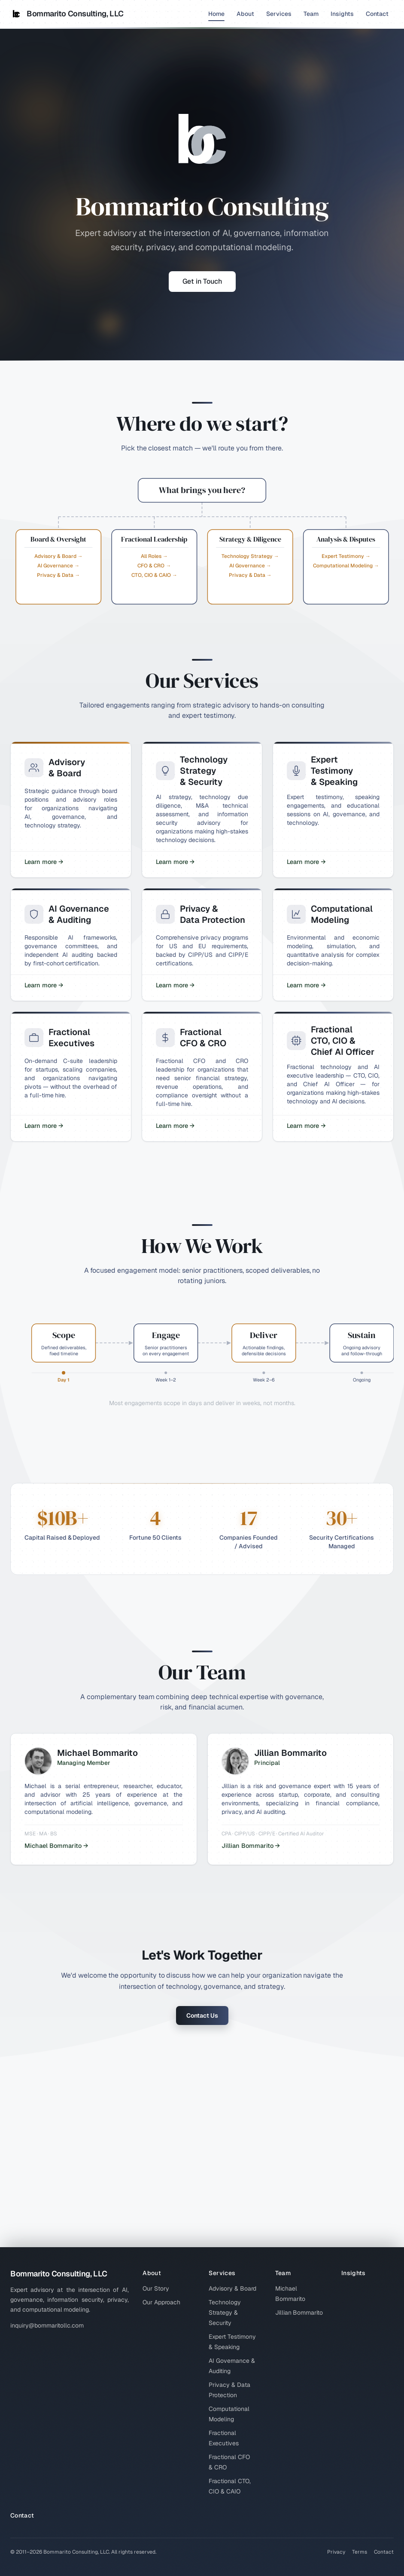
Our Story (156, 2288)
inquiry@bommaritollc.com (47, 2325)
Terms (359, 2551)
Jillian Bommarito (299, 2312)
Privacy (336, 2551)
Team (311, 14)
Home (216, 15)
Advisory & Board (232, 2288)
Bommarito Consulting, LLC (67, 14)
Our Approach (161, 2302)
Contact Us (202, 2015)
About (245, 14)
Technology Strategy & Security (225, 2312)
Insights (342, 14)
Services (279, 14)
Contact (377, 14)
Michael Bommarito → (56, 1846)
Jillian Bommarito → (251, 1846)
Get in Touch (202, 281)
